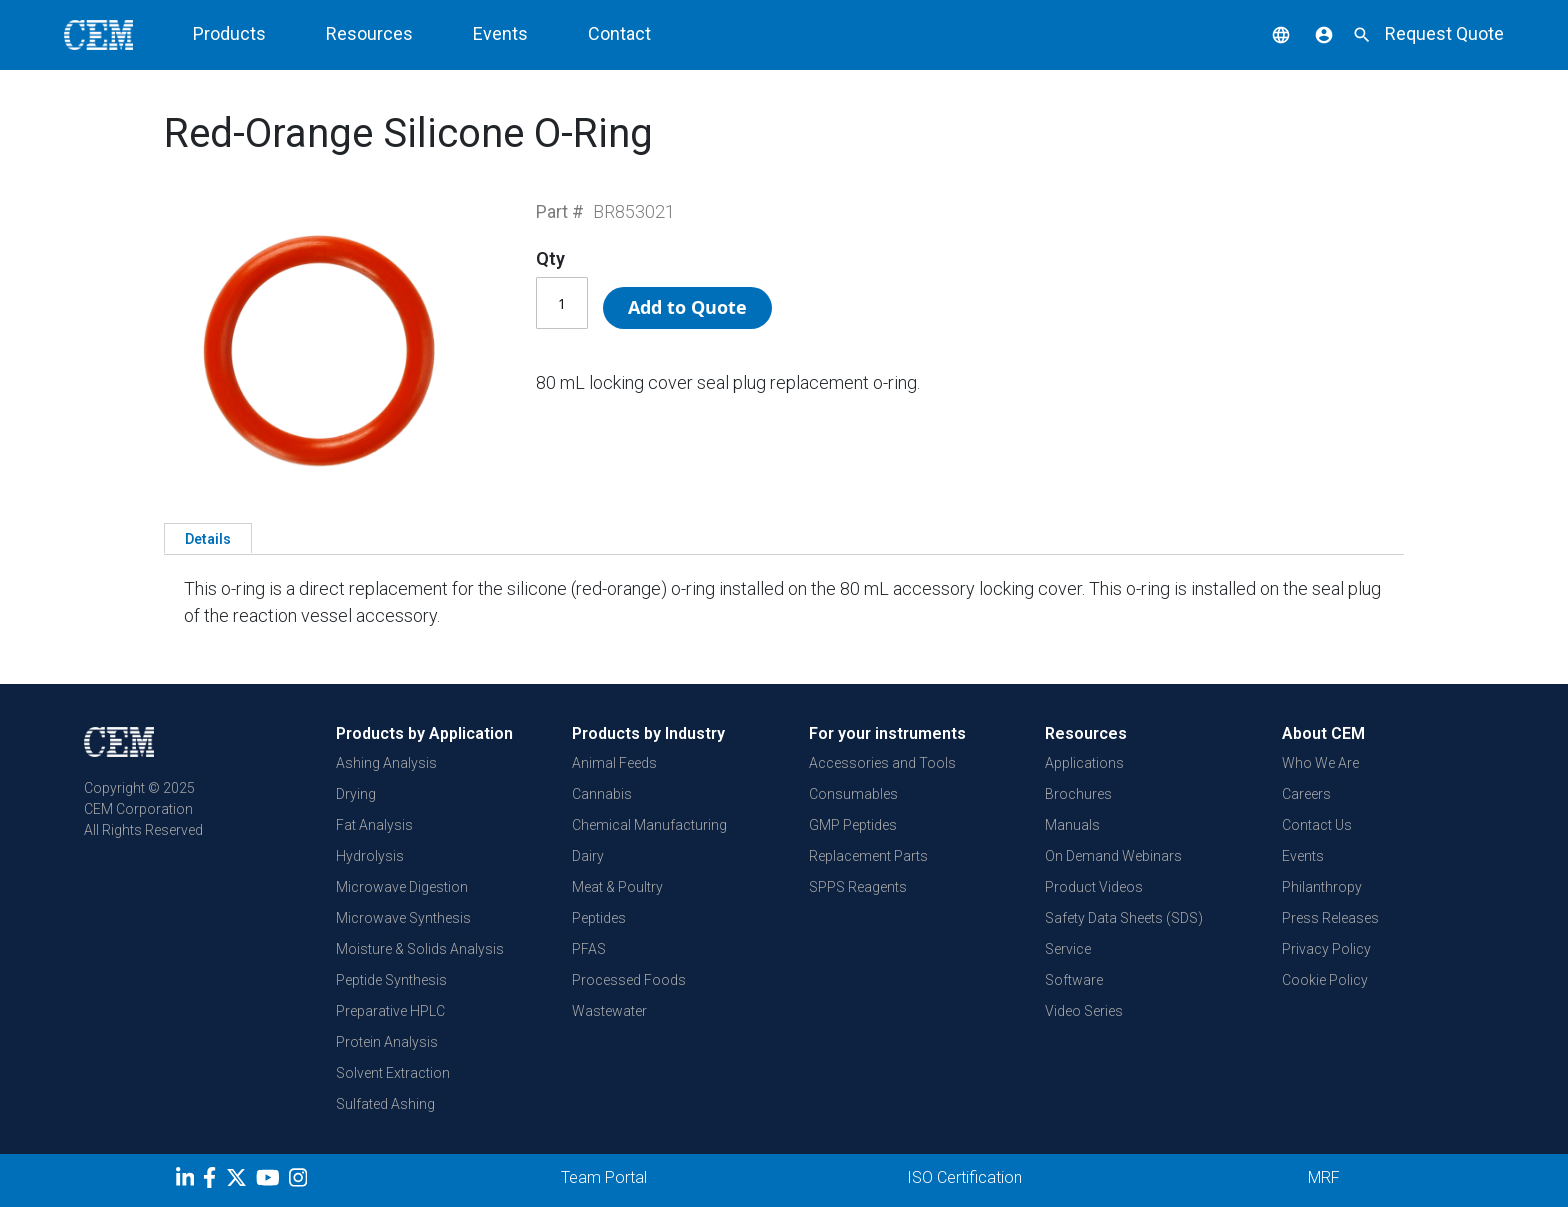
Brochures (1078, 794)
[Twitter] (239, 1181)
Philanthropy (1322, 887)
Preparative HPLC (390, 1011)
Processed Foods (629, 980)
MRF (1324, 1177)
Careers (1306, 794)
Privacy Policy (1326, 949)
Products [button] (229, 33)
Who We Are (1320, 763)
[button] (1266, 33)
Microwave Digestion (402, 887)
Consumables (853, 794)
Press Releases (1330, 918)
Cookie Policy (1325, 980)
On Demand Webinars (1113, 856)
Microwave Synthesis (403, 918)
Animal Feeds (614, 763)
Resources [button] (369, 33)
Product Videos (1094, 887)
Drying (356, 794)
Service (1068, 949)
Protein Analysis (387, 1042)
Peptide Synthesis (391, 980)
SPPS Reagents (858, 887)
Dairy (588, 856)
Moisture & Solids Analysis (420, 949)
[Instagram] (300, 1181)
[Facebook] (214, 1181)
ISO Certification (964, 1177)
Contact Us (1317, 825)
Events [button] (500, 33)
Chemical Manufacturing (649, 825)
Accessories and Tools (882, 763)
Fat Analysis (374, 825)
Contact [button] (619, 33)
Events (1303, 856)
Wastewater (609, 1011)
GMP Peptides (853, 825)
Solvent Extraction (393, 1073)
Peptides (599, 918)
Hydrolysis (370, 856)
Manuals (1072, 825)
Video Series (1084, 1011)
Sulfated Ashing (385, 1104)
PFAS (589, 949)
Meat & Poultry (617, 887)
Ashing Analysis (386, 763)
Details (208, 539)
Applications (1084, 763)
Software (1074, 980)
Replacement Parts (868, 856)
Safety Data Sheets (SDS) (1124, 918)
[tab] (208, 538)
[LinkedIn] (187, 1181)
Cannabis (602, 794)
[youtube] (270, 1181)
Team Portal (604, 1177)
